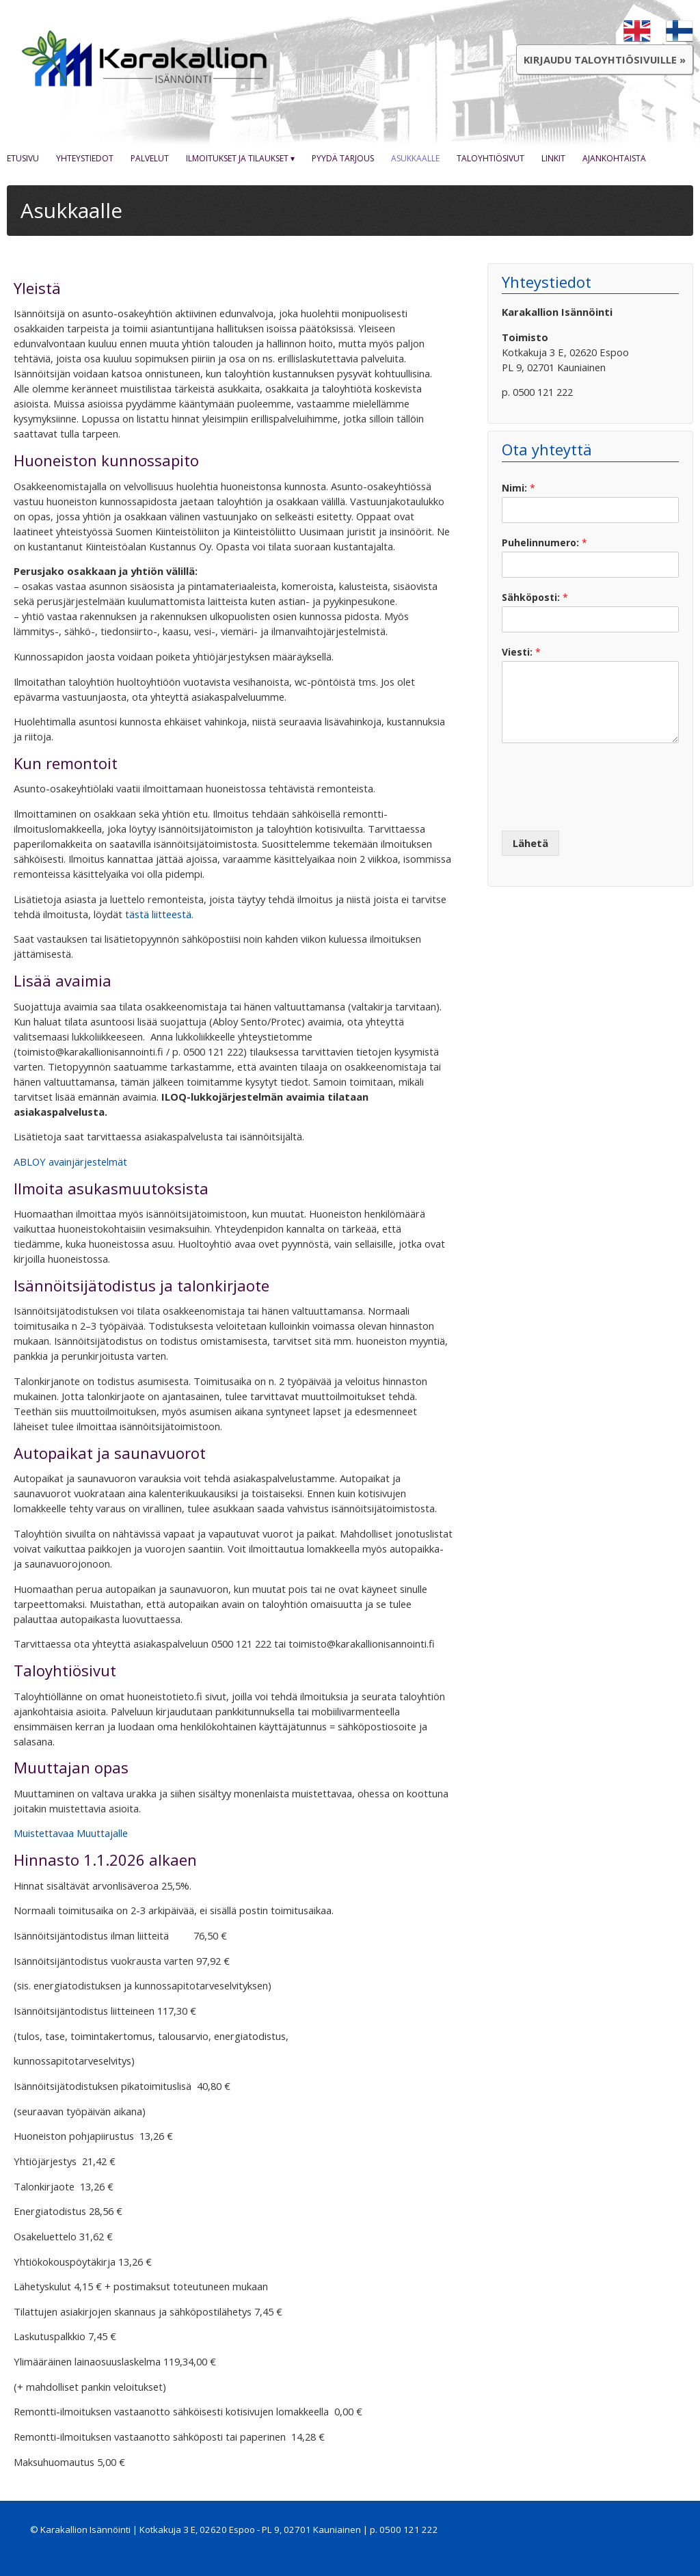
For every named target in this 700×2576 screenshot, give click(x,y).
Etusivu (23, 158)
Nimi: (518, 488)
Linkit (553, 158)
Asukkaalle (415, 158)
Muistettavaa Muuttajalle (71, 1833)
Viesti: (521, 652)
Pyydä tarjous (343, 158)
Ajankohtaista (614, 158)
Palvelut (150, 158)
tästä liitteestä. (159, 914)
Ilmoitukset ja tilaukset (237, 158)
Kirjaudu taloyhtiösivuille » (605, 59)
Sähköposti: (535, 597)
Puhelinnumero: (544, 543)
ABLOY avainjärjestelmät (70, 1161)
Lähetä (530, 843)
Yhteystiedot (84, 158)
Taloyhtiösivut (490, 158)
